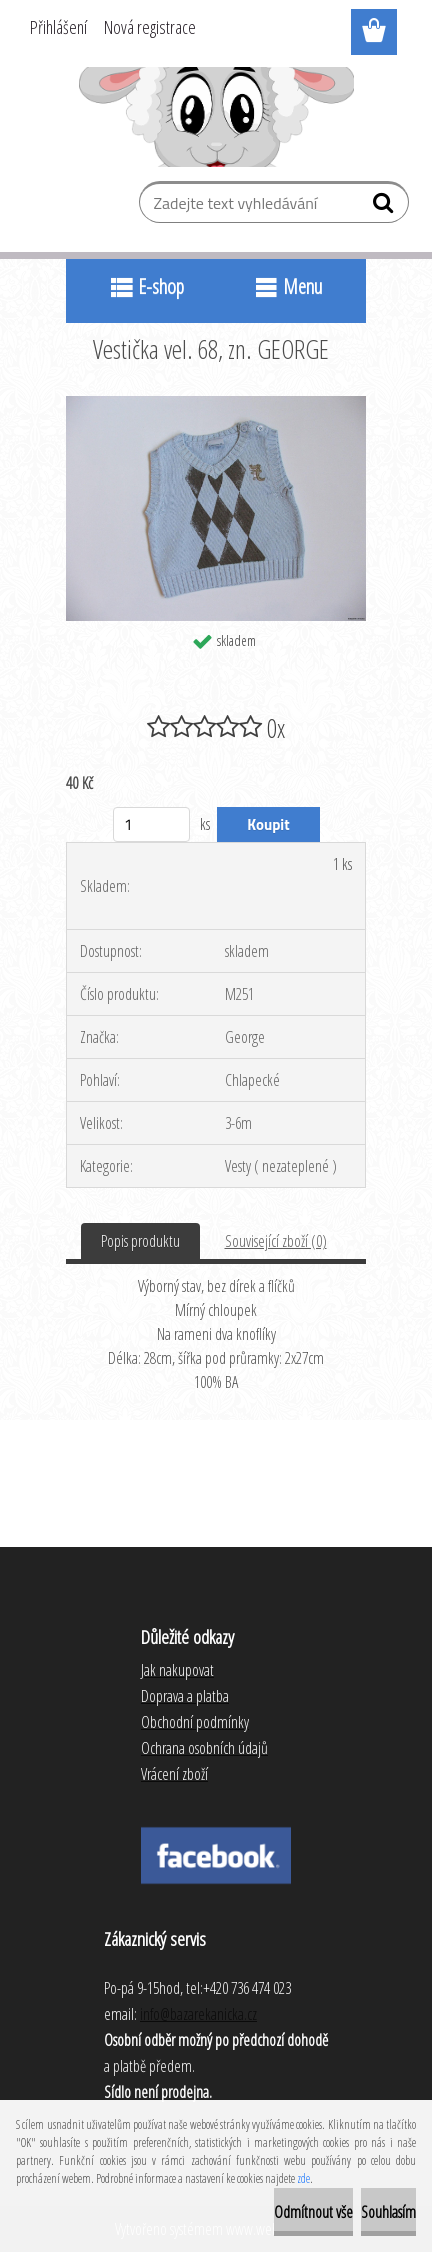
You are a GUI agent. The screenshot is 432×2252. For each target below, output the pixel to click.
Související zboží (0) (276, 1241)
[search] (385, 207)
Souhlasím (388, 2212)
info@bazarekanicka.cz (198, 2014)
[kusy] (151, 824)
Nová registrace (150, 27)
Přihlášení (58, 27)
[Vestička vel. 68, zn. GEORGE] (216, 404)
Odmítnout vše (313, 2212)
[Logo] (216, 117)
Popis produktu (140, 1241)
